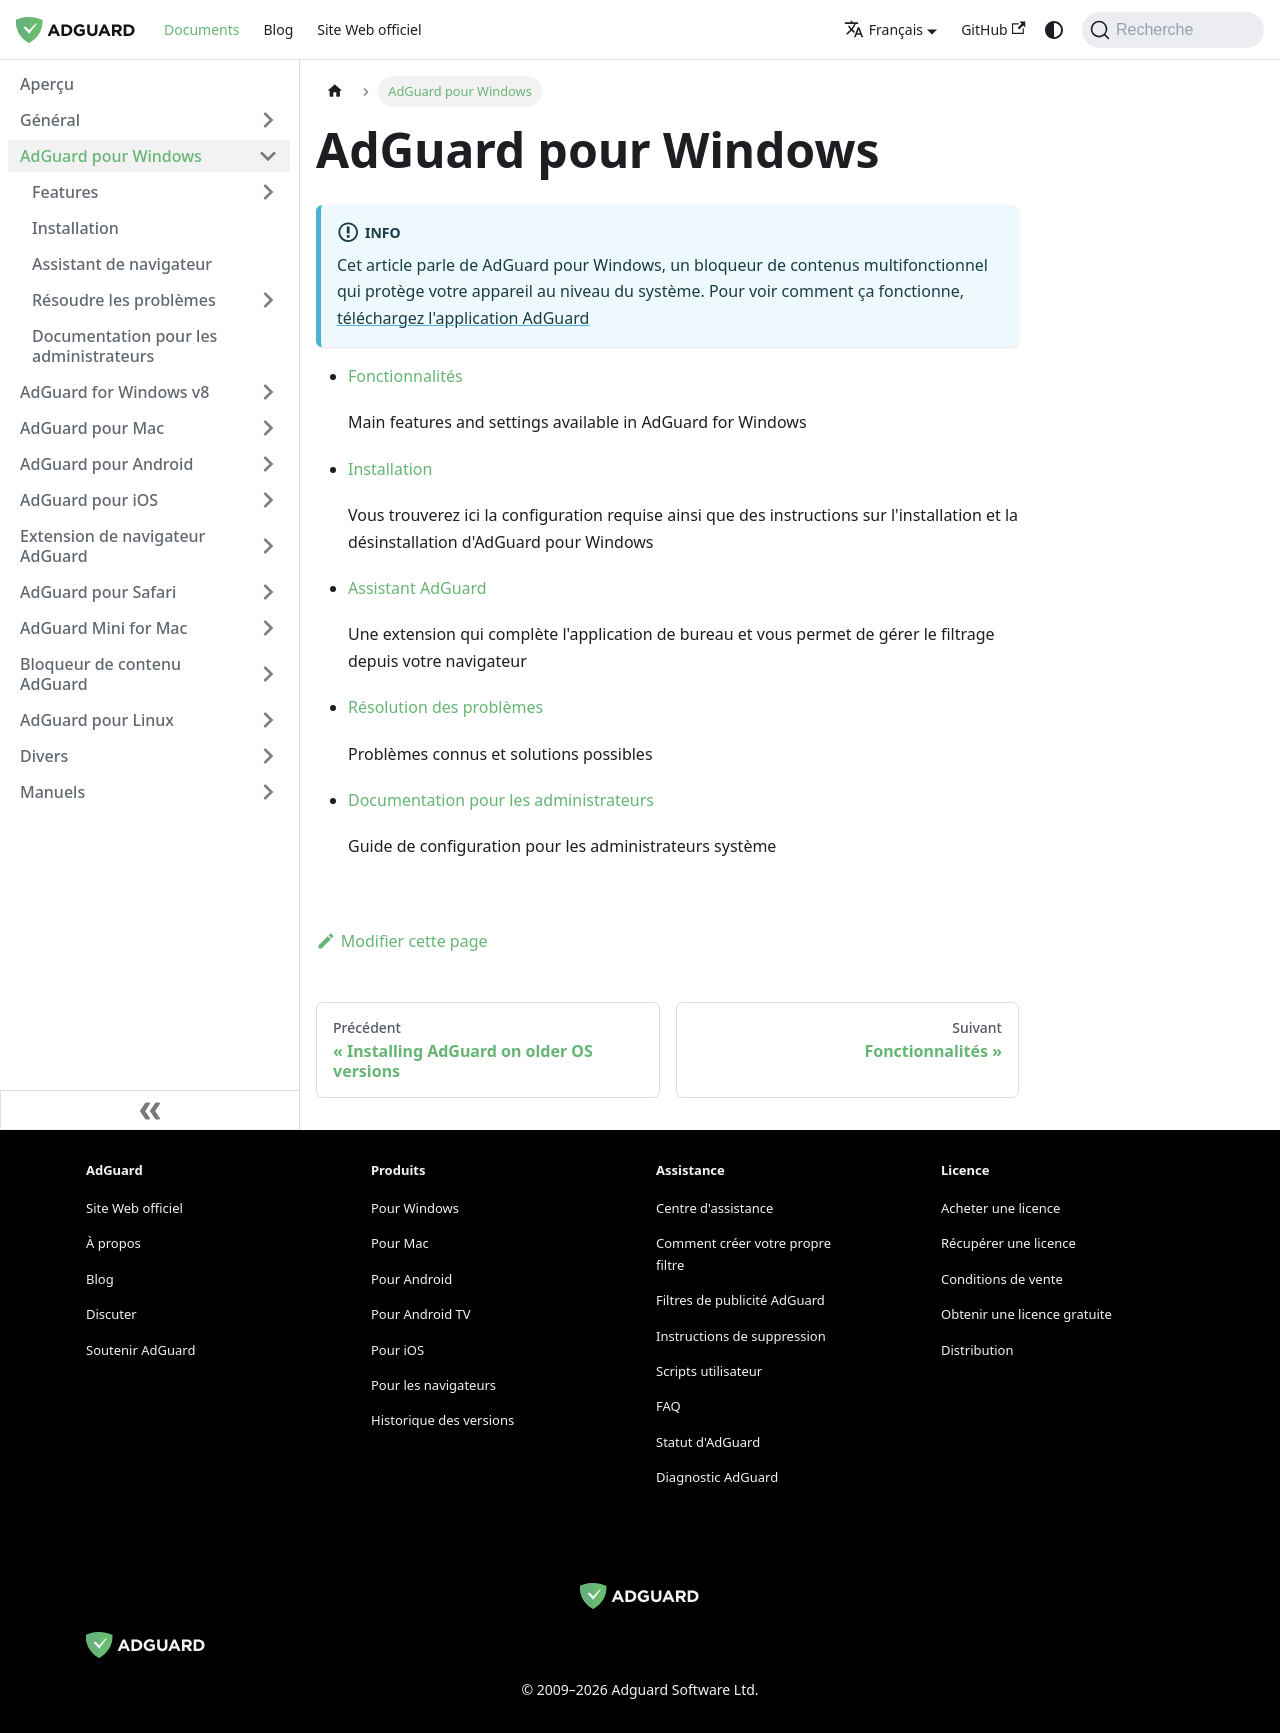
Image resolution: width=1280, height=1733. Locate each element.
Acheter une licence (1000, 1208)
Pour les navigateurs (433, 1385)
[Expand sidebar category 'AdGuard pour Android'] (268, 464)
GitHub (993, 29)
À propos (113, 1243)
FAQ (668, 1406)
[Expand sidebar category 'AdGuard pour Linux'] (268, 720)
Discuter (111, 1314)
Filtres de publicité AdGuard (740, 1300)
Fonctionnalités (405, 376)
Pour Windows (415, 1208)
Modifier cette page (402, 941)
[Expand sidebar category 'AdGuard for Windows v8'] (268, 392)
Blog (278, 29)
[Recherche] (1173, 30)
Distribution (977, 1350)
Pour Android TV (421, 1314)
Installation (390, 469)
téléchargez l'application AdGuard (463, 318)
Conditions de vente (1002, 1279)
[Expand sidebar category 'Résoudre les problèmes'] (268, 300)
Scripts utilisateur (709, 1371)
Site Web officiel (369, 29)
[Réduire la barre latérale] (150, 1110)
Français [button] (883, 29)
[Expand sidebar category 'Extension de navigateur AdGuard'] (268, 546)
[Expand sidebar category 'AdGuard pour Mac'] (268, 428)
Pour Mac (400, 1243)
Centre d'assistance (714, 1208)
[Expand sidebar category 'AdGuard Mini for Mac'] (268, 628)
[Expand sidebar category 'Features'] (268, 192)
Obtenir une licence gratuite (1026, 1314)
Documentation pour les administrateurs (501, 800)
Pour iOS (397, 1350)
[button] (149, 120)
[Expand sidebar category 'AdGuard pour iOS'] (268, 500)
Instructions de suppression (741, 1336)
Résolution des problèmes (445, 707)
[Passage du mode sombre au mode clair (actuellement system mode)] (1054, 30)
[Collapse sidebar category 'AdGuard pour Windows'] (268, 156)
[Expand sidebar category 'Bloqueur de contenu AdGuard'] (268, 674)
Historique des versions (442, 1420)
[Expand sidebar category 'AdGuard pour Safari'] (268, 592)
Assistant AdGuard (417, 588)
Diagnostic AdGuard (717, 1477)
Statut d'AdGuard (708, 1442)
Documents (201, 29)
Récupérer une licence (1008, 1243)
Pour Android (411, 1279)
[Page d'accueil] (335, 91)
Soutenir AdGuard (140, 1350)
